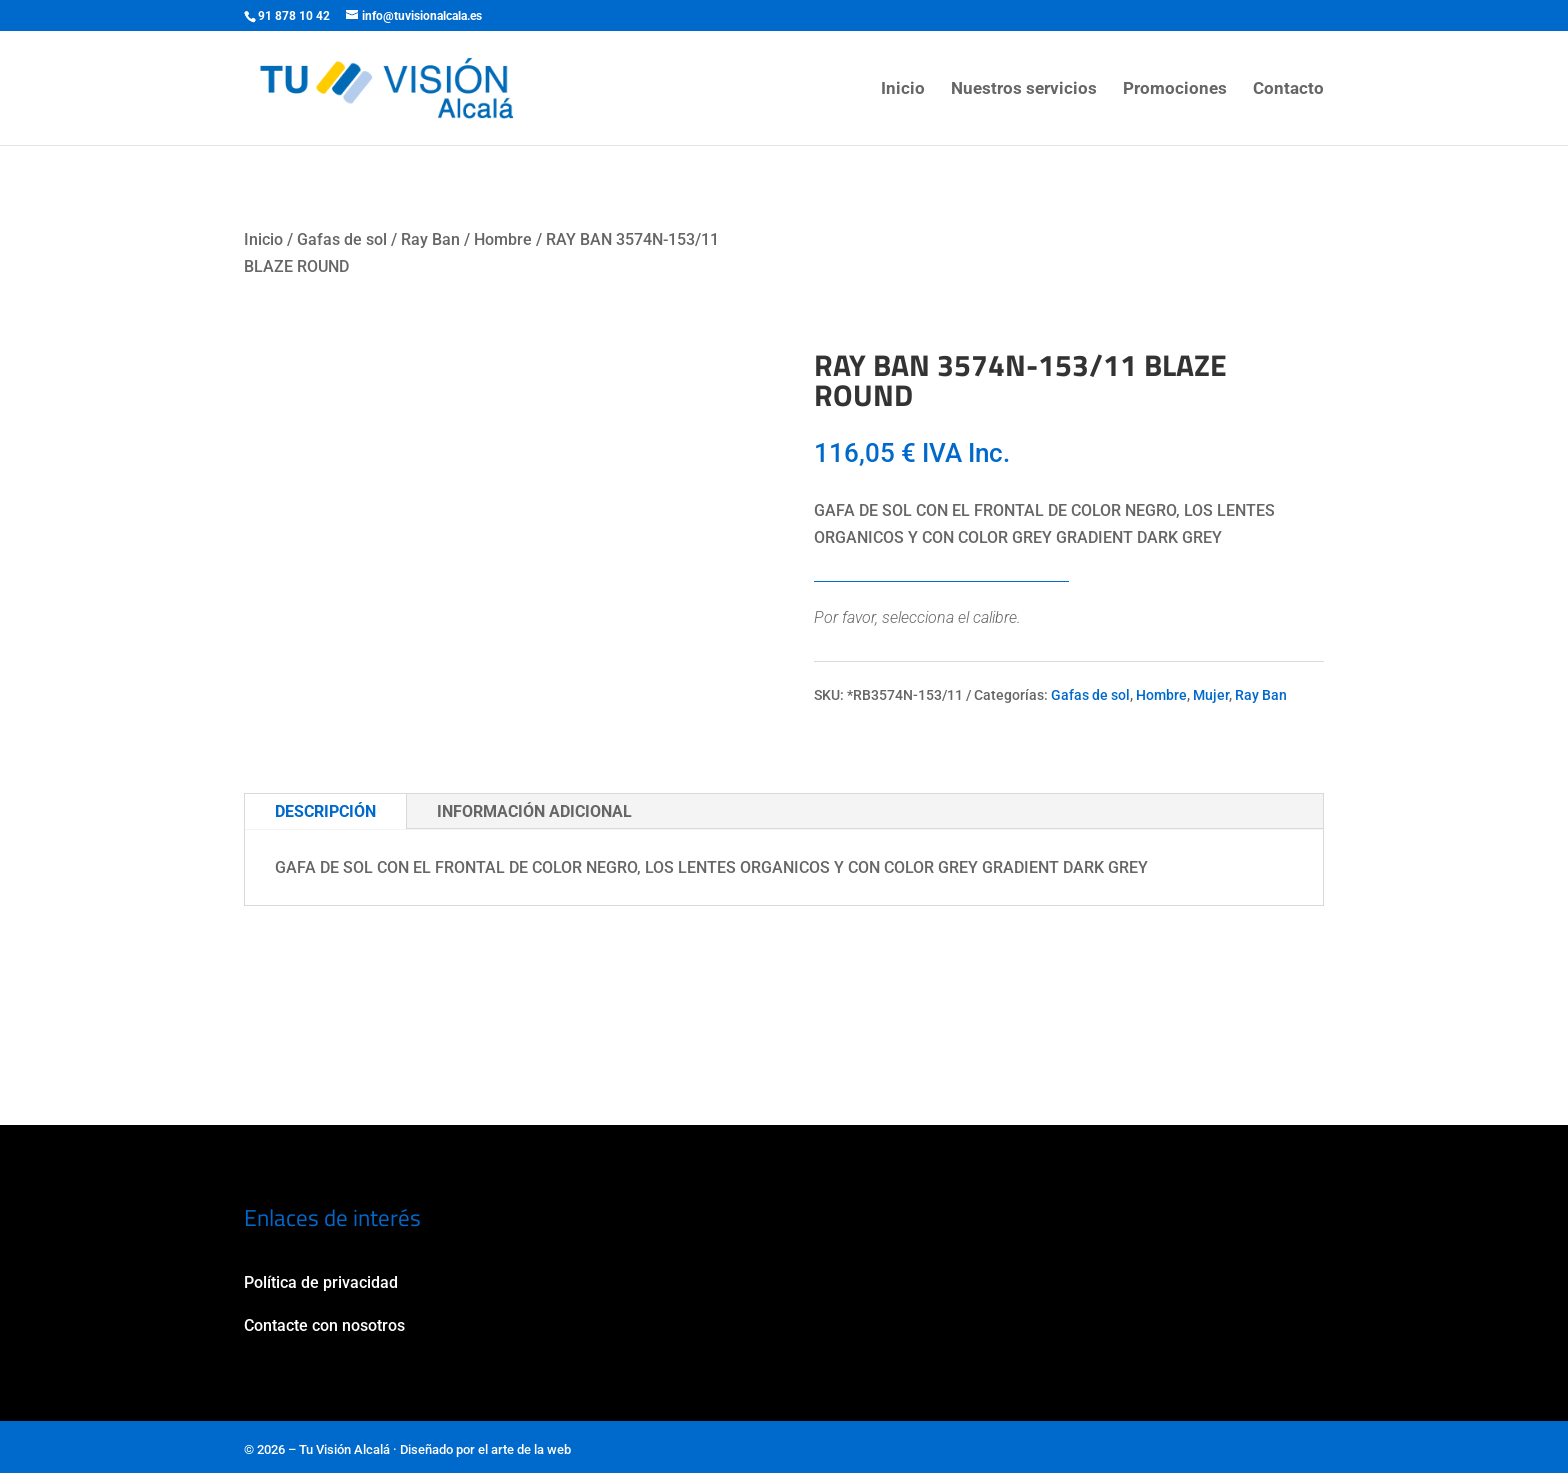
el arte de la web (524, 1449)
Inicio (903, 89)
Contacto (1288, 89)
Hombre (503, 239)
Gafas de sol (342, 239)
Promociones (1175, 89)
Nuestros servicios (1024, 89)
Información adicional (534, 811)
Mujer (1211, 695)
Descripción (325, 811)
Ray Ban (430, 239)
